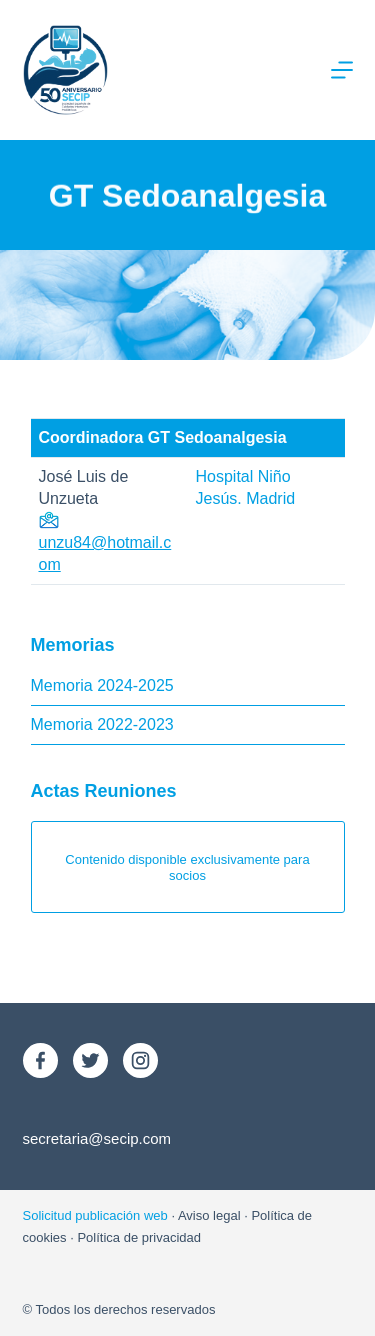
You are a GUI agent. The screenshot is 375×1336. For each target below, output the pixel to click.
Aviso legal (209, 1215)
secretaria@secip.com (97, 1138)
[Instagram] (140, 1060)
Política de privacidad (139, 1237)
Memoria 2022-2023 (102, 724)
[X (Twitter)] (90, 1060)
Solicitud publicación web (95, 1215)
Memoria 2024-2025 (102, 685)
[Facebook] (40, 1060)
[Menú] (342, 70)
